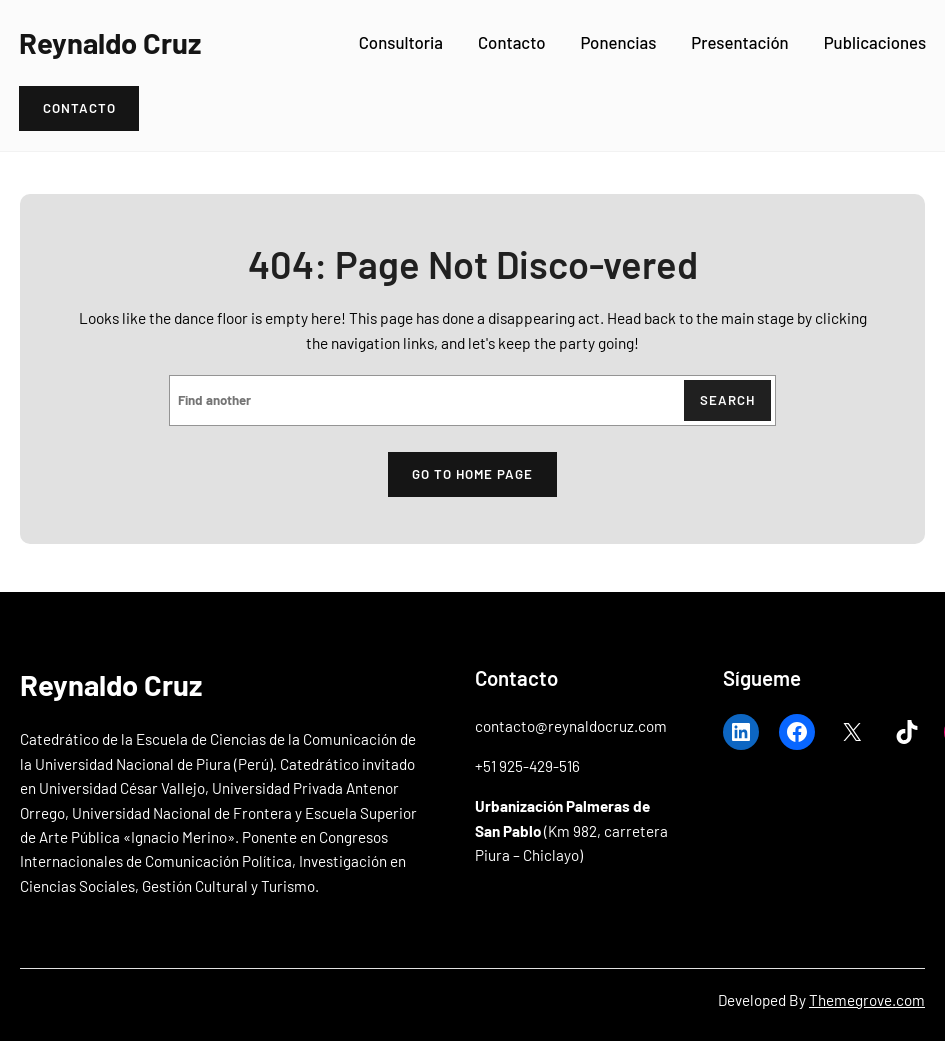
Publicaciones (875, 42)
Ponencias (619, 42)
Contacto (512, 42)
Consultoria (401, 42)
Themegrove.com (867, 1000)
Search (727, 400)
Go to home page (472, 474)
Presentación (739, 42)
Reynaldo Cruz (110, 42)
